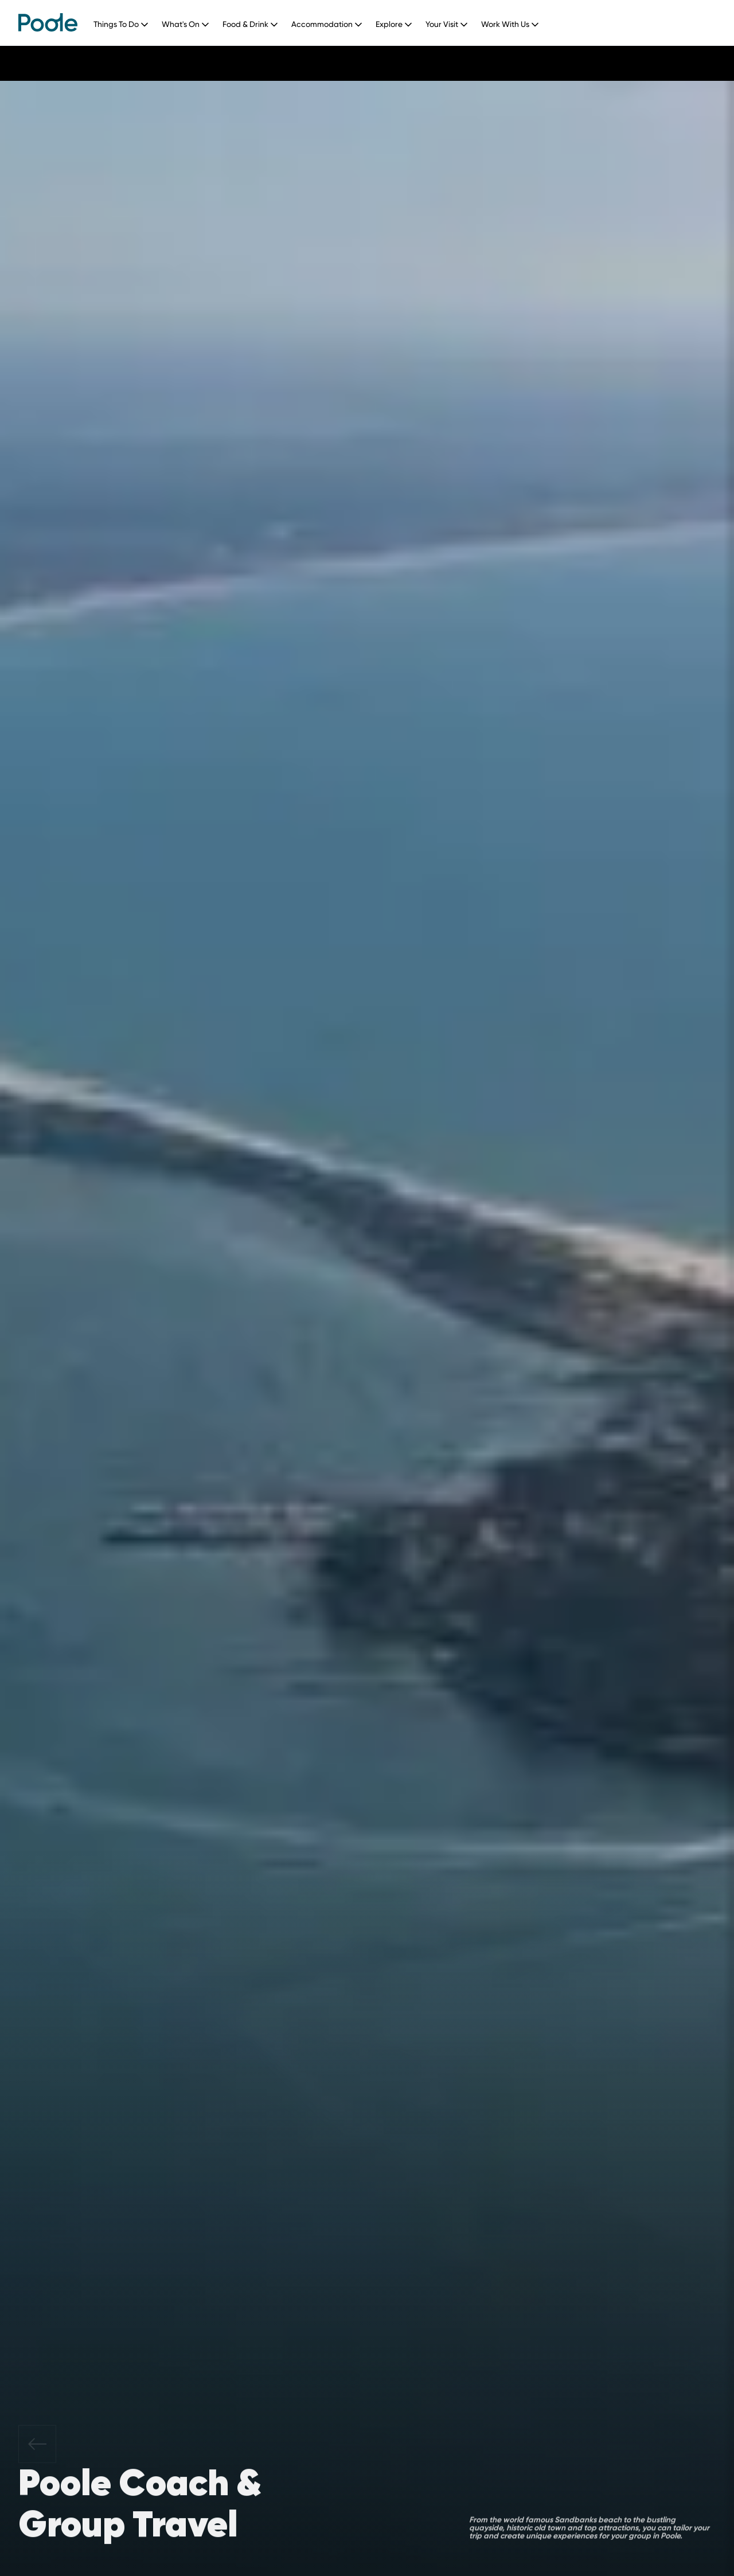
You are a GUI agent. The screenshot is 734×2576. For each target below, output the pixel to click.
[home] (47, 22)
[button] (125, 22)
